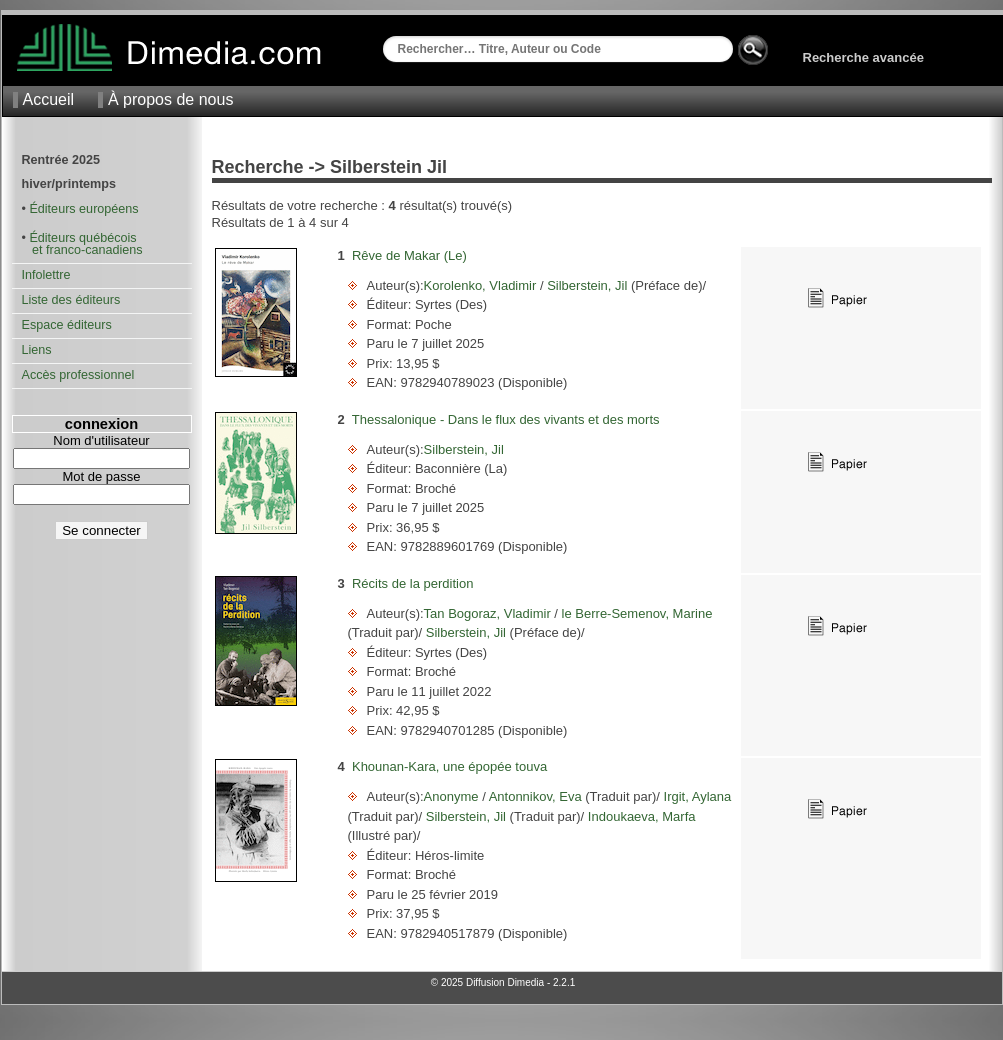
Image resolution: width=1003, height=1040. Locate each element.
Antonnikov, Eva (536, 796)
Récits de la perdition (412, 583)
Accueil (49, 99)
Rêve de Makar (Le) (409, 255)
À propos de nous (170, 99)
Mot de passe (101, 476)
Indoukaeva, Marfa (639, 816)
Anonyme (453, 796)
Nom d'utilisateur (101, 440)
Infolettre (46, 275)
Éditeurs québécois (82, 238)
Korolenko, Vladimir (482, 285)
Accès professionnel (78, 375)
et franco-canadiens (82, 250)
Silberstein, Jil (587, 285)
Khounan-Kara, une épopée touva (449, 766)
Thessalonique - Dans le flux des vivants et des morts (506, 419)
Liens (37, 350)
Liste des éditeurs (71, 300)
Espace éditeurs (67, 325)
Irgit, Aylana (695, 796)
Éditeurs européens (83, 209)
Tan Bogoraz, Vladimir (489, 613)
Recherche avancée (863, 57)
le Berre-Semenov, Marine (635, 613)
